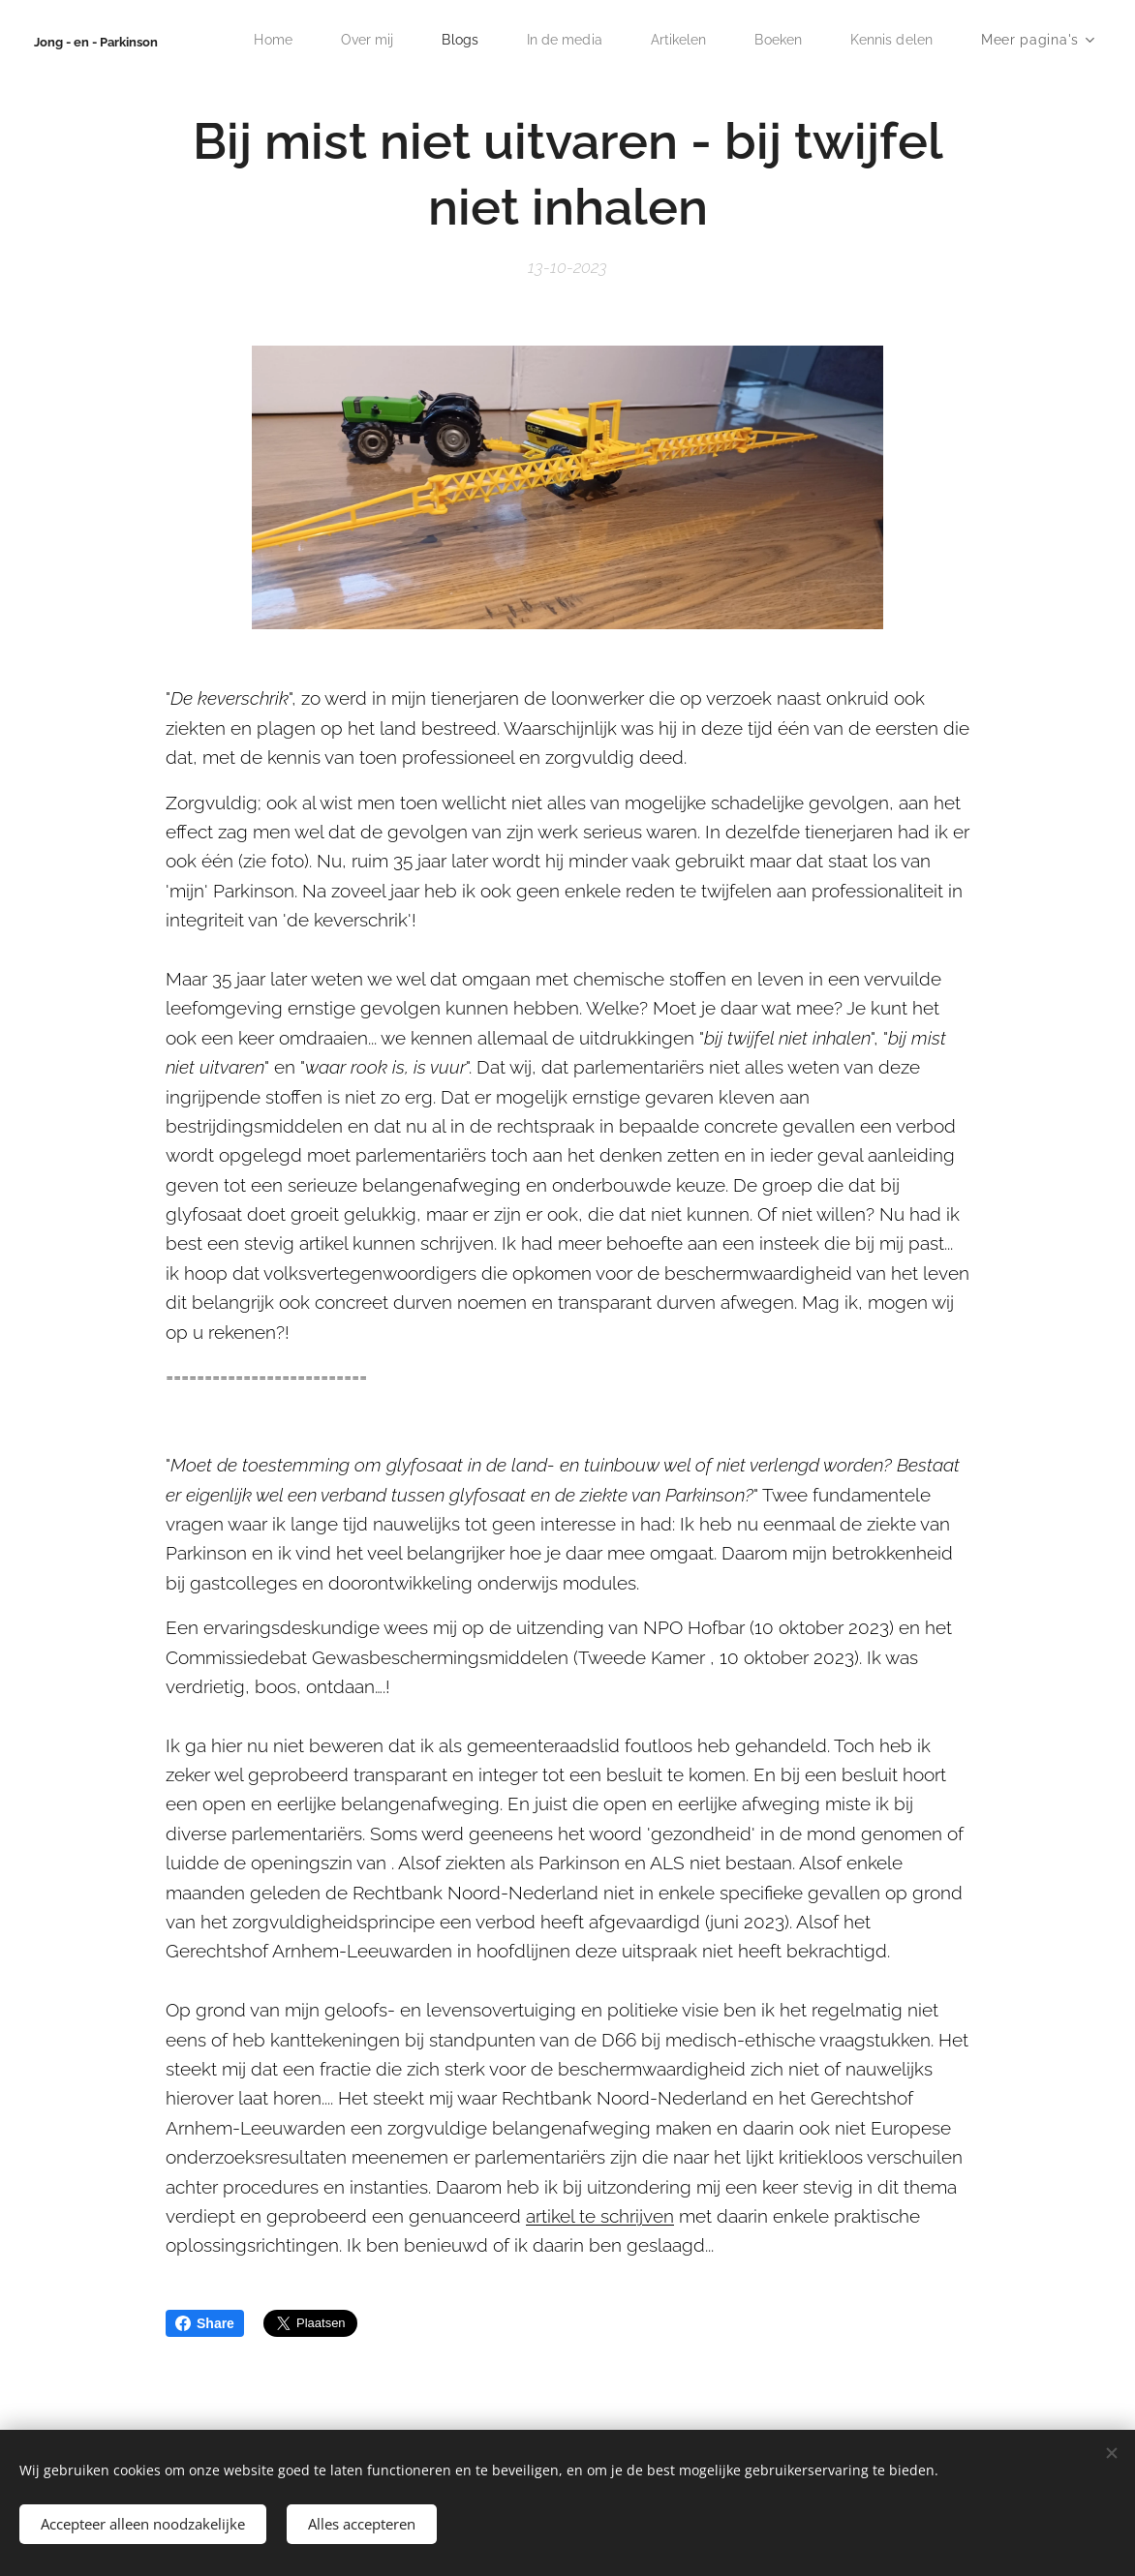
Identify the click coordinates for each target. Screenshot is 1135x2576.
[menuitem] (251, 39)
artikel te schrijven (600, 2216)
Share (204, 2323)
